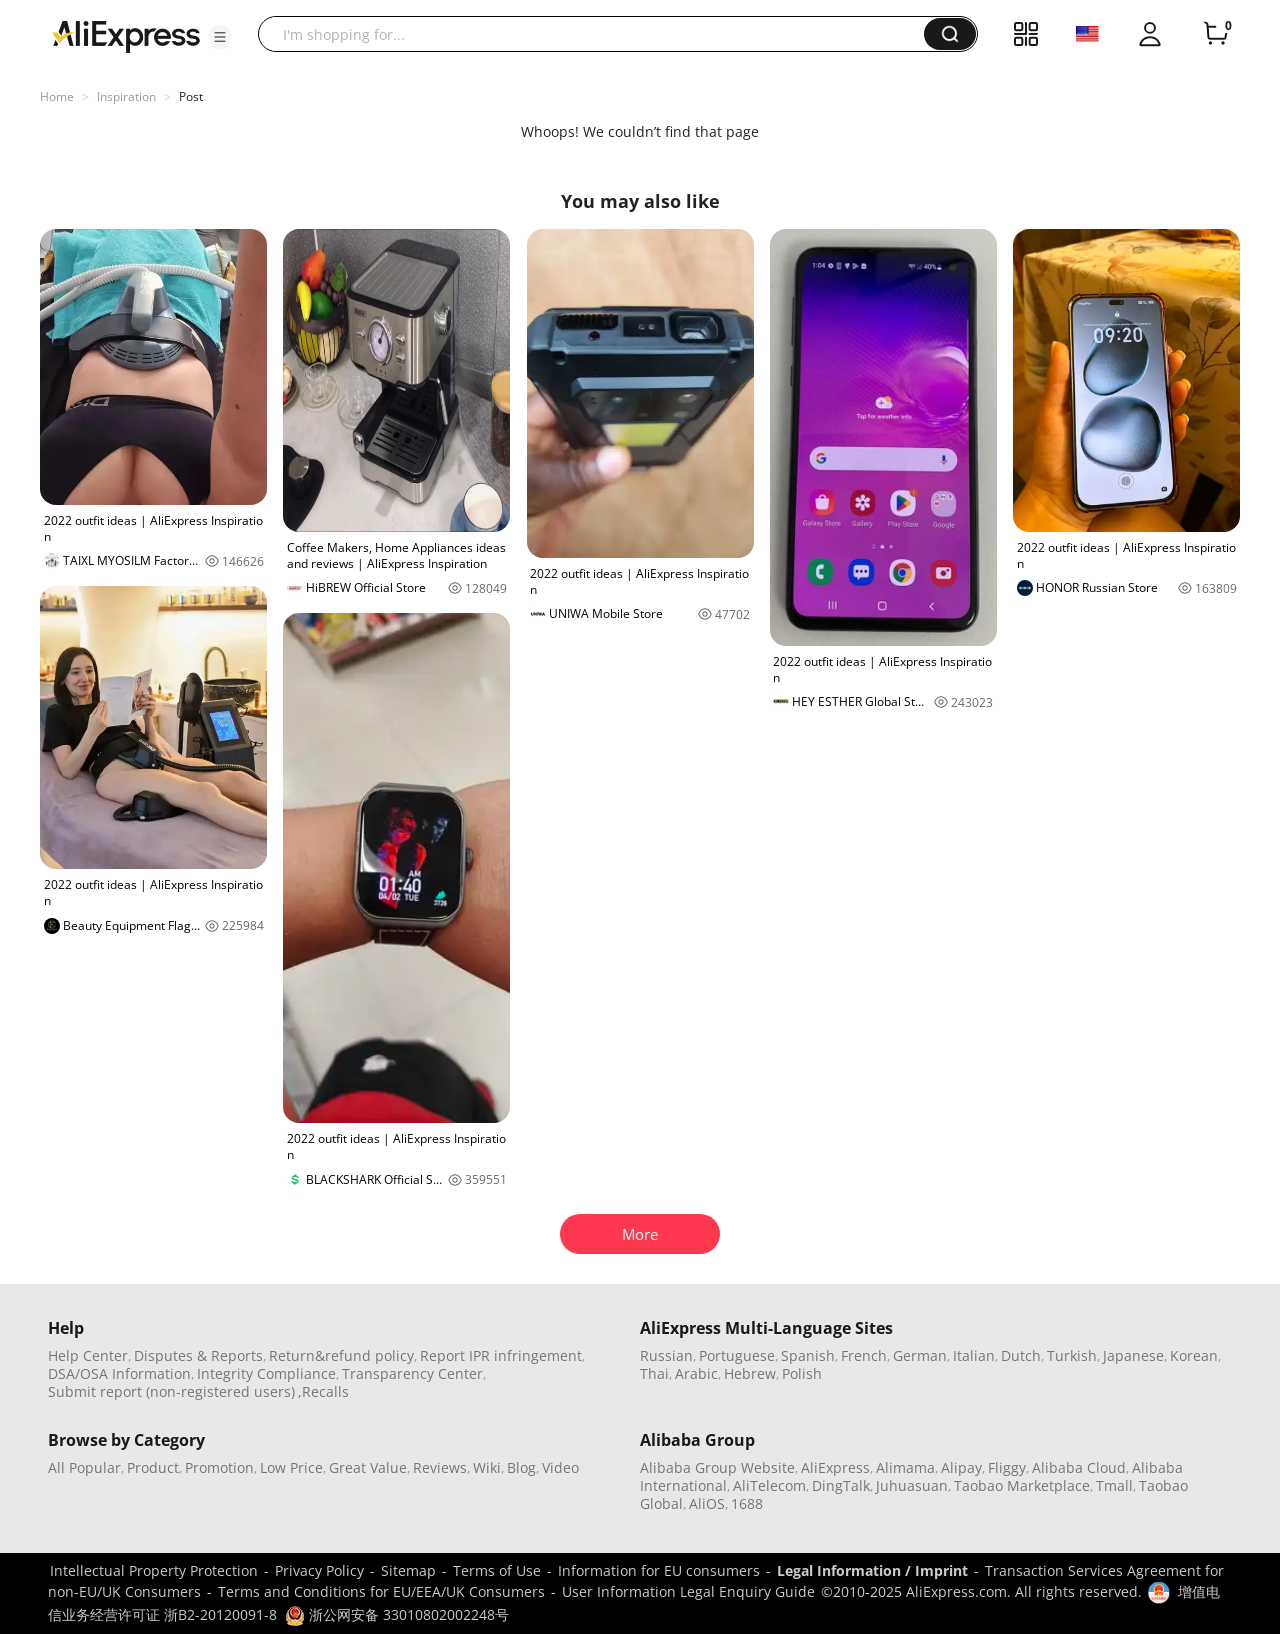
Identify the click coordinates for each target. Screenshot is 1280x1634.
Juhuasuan (912, 1485)
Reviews (440, 1467)
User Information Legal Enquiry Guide (688, 1591)
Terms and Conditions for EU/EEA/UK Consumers (381, 1591)
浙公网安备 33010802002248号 (397, 1614)
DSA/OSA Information (119, 1373)
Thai (654, 1373)
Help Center (88, 1355)
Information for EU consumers (659, 1570)
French (864, 1355)
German (920, 1355)
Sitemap (408, 1570)
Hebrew (750, 1373)
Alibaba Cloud (1079, 1467)
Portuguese (737, 1355)
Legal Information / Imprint (872, 1570)
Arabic (696, 1373)
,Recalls (323, 1391)
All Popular (84, 1467)
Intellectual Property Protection (154, 1570)
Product (153, 1467)
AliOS (707, 1503)
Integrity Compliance (266, 1373)
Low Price (291, 1467)
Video (560, 1467)
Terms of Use (497, 1570)
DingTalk (841, 1485)
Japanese (1133, 1355)
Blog (521, 1467)
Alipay (961, 1467)
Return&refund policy (341, 1355)
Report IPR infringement (501, 1355)
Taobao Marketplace (1022, 1485)
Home (57, 96)
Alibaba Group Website (717, 1467)
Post (191, 96)
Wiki (487, 1467)
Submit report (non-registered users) (171, 1391)
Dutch (1021, 1355)
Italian (974, 1355)
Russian (666, 1355)
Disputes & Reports (198, 1355)
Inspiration (126, 96)
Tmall (1114, 1485)
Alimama (905, 1467)
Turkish (1072, 1355)
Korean (1194, 1355)
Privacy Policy (319, 1570)
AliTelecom (769, 1485)
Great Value (368, 1467)
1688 (747, 1503)
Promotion (219, 1467)
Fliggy (1007, 1467)
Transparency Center (412, 1373)
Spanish (808, 1355)
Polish (802, 1373)
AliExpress (835, 1467)
